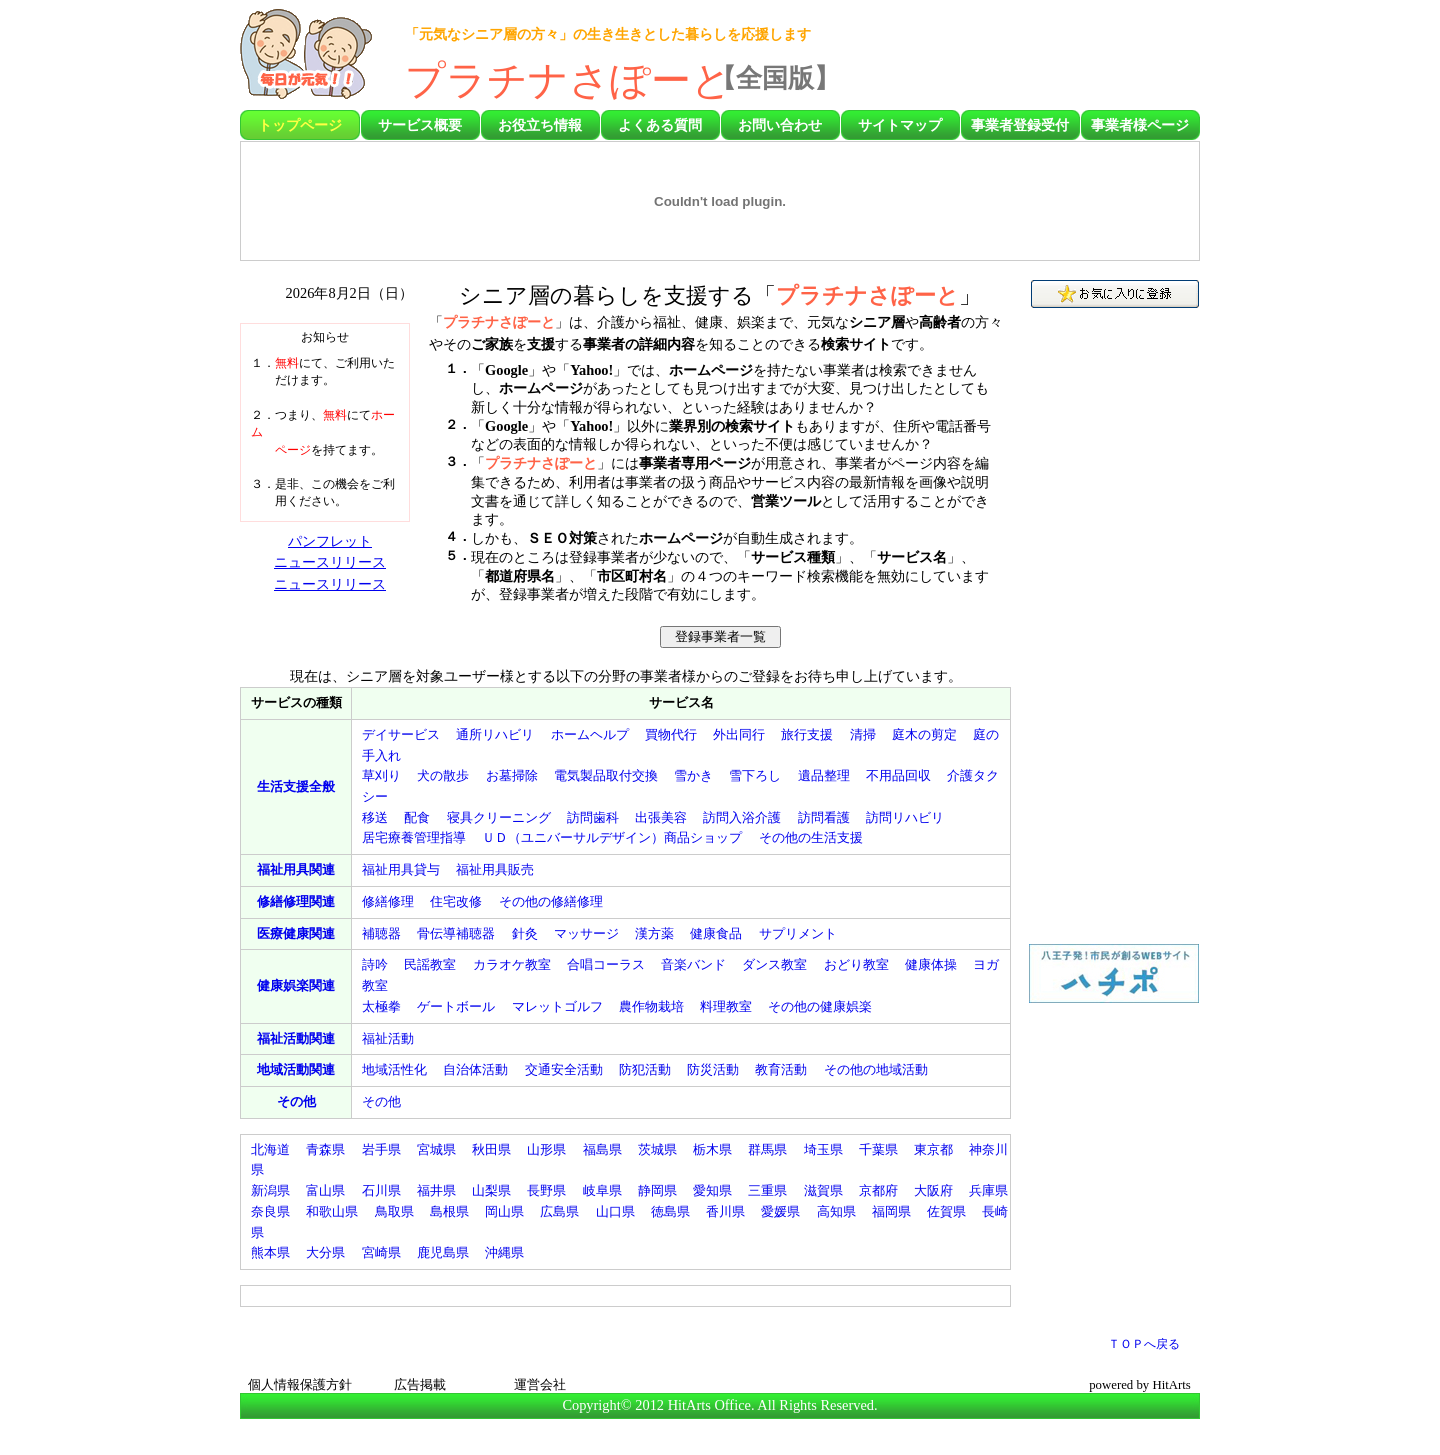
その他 (296, 1101)
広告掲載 (420, 1385)
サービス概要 (420, 125)
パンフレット (330, 541)
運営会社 (540, 1385)
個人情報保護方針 (300, 1385)
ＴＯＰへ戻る (1144, 1344)
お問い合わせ (780, 125)
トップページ (300, 125)
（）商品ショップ (612, 837)
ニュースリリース (330, 562)
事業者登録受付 (1020, 125)
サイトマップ (900, 125)
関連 (296, 869)
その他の (811, 837)
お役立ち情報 (540, 125)
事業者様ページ (1140, 125)
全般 (296, 786)
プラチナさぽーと (568, 80)
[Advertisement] (1083, 60)
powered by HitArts (1140, 1385)
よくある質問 (660, 125)
